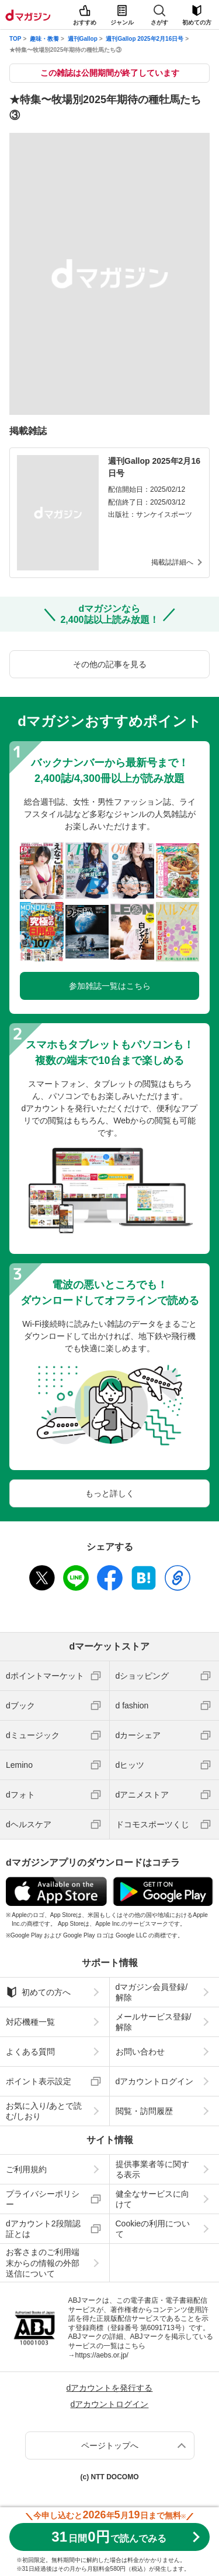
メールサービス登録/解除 (154, 2022)
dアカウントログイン (155, 2081)
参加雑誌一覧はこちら (110, 986)
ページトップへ (109, 2445)
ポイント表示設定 (38, 2081)
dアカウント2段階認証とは (43, 2229)
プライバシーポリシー (42, 2199)
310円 (108, 2537)
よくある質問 (30, 2051)
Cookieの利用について (153, 2229)
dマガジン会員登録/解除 (152, 1992)
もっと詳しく (109, 1493)
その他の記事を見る (110, 664)
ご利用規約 (26, 2169)
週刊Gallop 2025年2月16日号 (144, 39)
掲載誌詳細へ (172, 562)
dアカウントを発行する (110, 2387)
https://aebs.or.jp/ (101, 2355)
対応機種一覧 (30, 2022)
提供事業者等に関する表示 (152, 2169)
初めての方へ (38, 1992)
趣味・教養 (44, 39)
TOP (15, 39)
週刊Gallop (83, 39)
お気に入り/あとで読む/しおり (44, 2111)
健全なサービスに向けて (152, 2199)
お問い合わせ (140, 2051)
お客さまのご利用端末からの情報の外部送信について (42, 2262)
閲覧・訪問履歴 (144, 2111)
